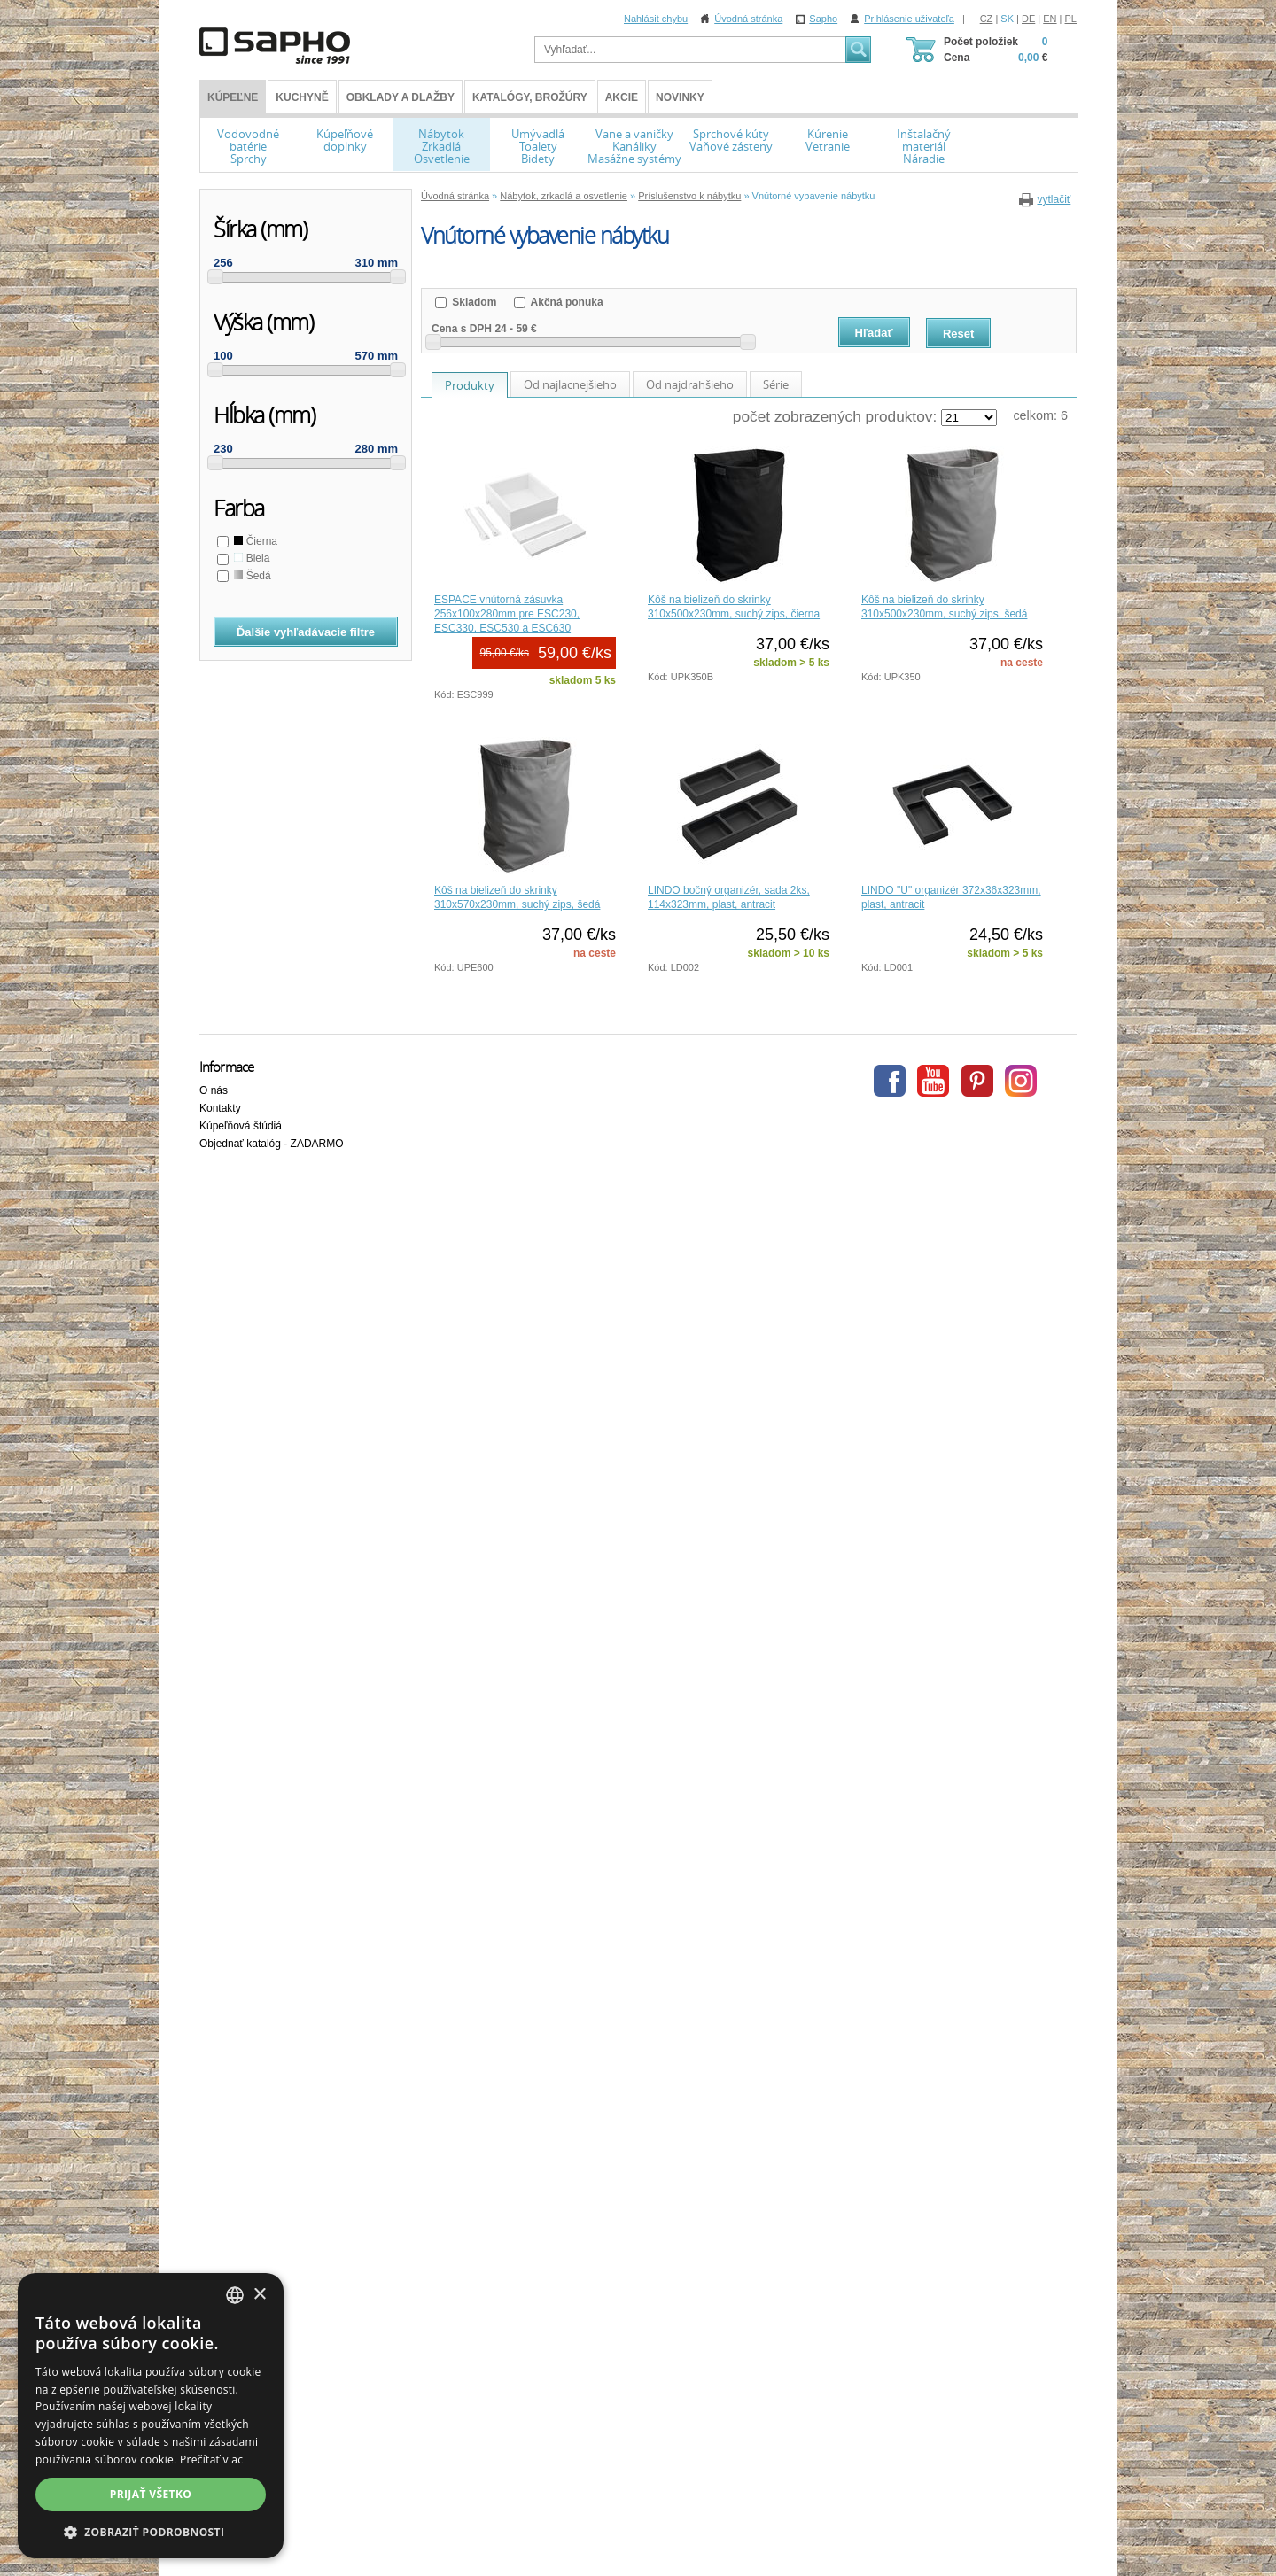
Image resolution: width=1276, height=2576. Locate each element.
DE (1028, 18)
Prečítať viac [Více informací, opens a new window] (211, 2459)
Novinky (680, 97)
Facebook (890, 1081)
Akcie (621, 97)
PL (1071, 18)
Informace (226, 1066)
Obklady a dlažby (400, 97)
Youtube (933, 1081)
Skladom (472, 302)
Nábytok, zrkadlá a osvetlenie (563, 195)
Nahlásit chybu (656, 18)
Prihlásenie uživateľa (909, 18)
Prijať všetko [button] (151, 2494)
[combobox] (235, 2295)
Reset (958, 333)
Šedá (251, 576)
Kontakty (220, 1108)
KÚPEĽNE (232, 97)
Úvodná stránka (748, 18)
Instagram (1021, 1081)
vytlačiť (1053, 199)
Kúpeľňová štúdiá (240, 1126)
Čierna (254, 541)
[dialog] (151, 2415)
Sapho (823, 18)
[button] (150, 2532)
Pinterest (977, 1081)
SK (1007, 18)
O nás (213, 1090)
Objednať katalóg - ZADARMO (271, 1143)
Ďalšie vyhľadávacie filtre (306, 632)
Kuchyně (302, 97)
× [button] (259, 2294)
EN (1049, 18)
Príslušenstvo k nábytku (689, 195)
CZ (986, 18)
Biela (250, 558)
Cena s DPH (462, 328)
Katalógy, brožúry (529, 97)
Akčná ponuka (565, 302)
